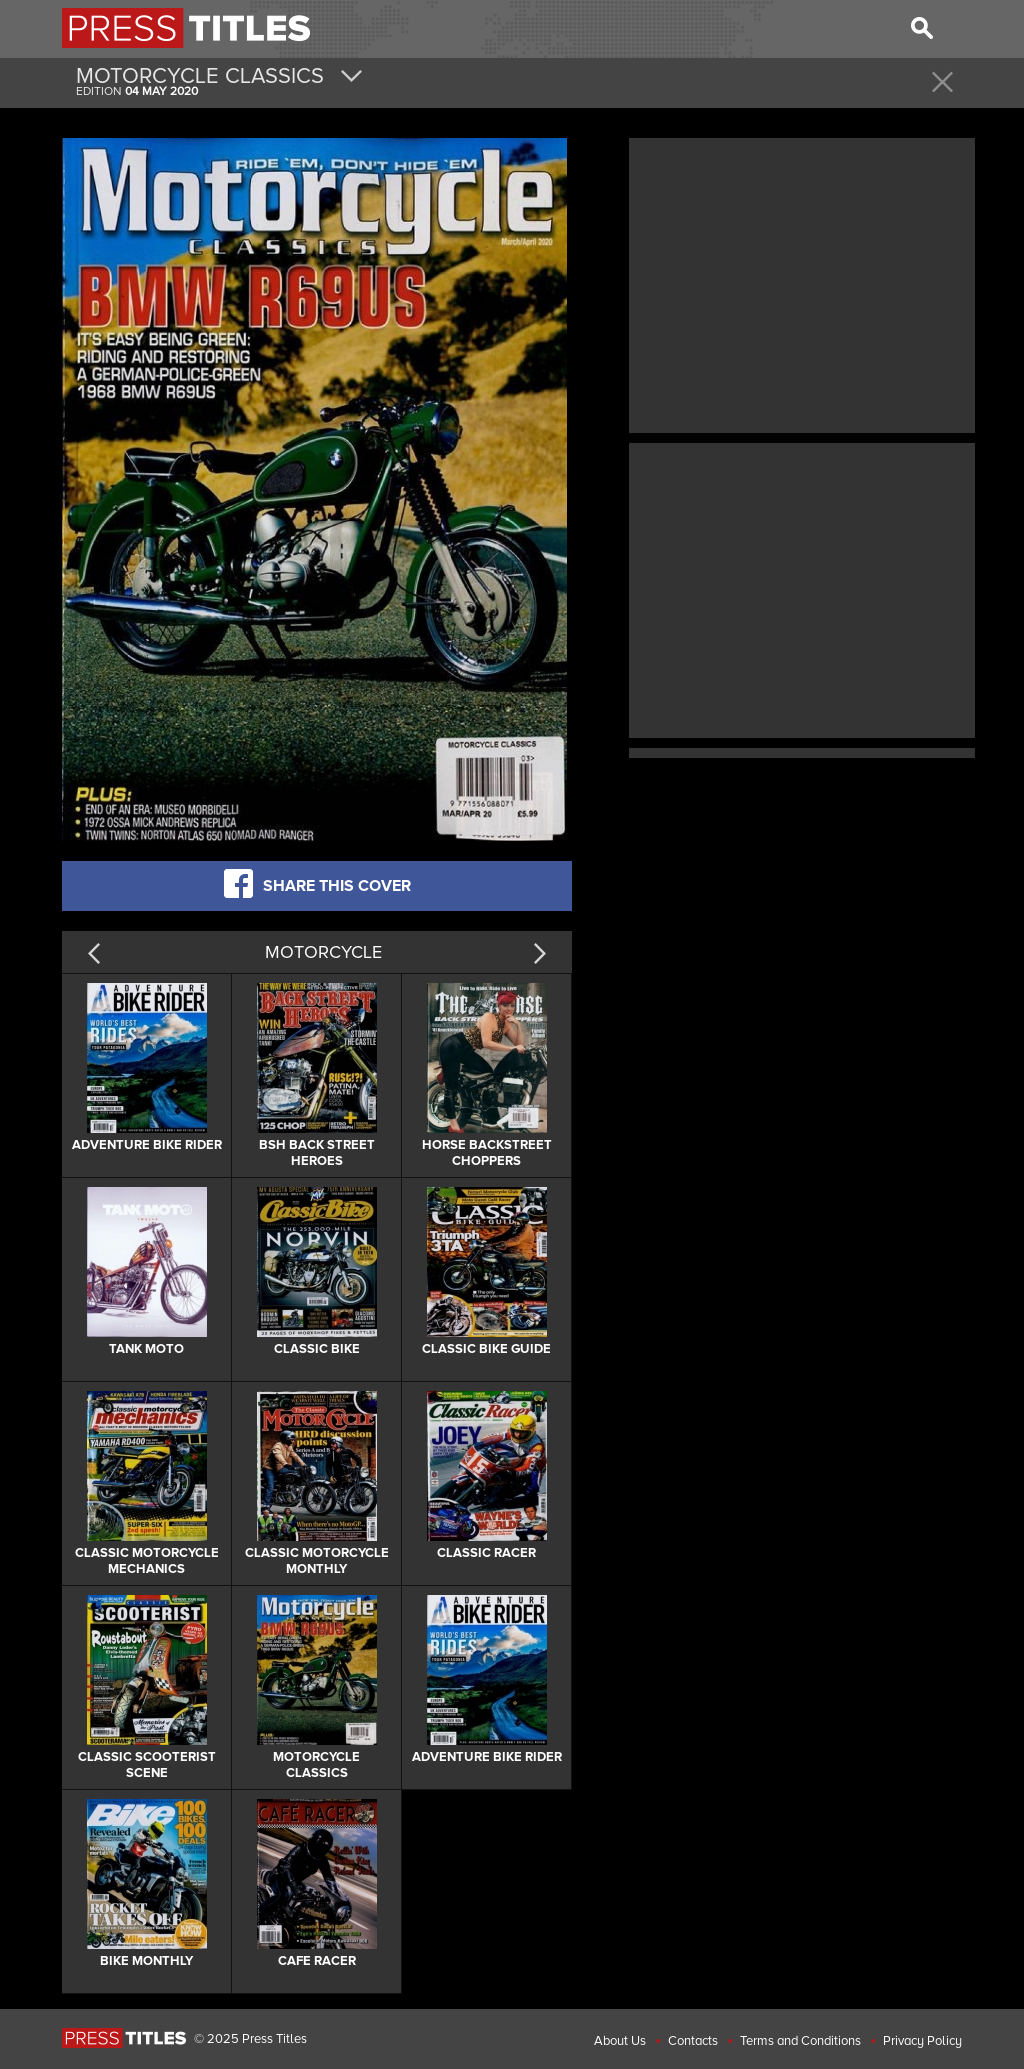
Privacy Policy (922, 2041)
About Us (620, 2041)
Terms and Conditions (800, 2041)
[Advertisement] (802, 283)
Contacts (693, 2041)
